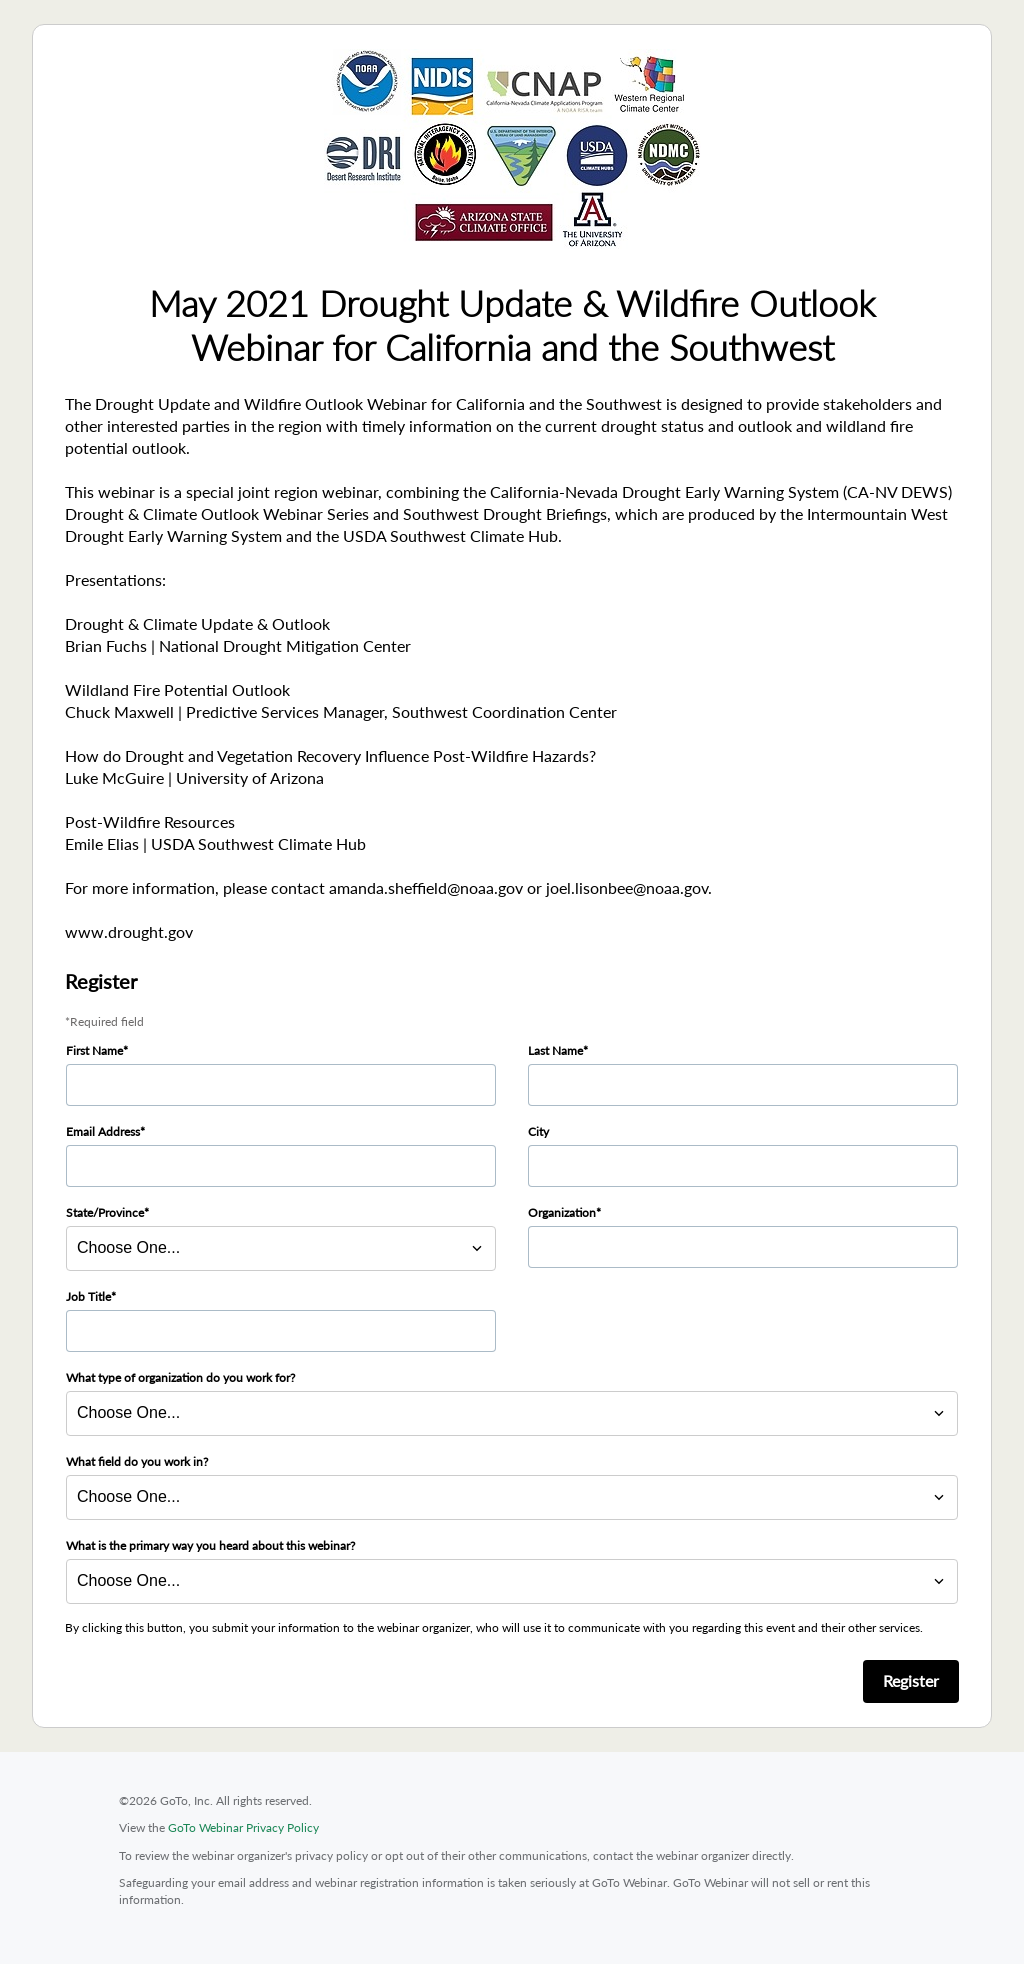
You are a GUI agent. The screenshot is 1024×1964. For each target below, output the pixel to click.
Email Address (103, 1131)
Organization (562, 1212)
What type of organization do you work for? (180, 1377)
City (538, 1131)
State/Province (105, 1212)
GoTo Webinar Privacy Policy (243, 1827)
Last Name (555, 1050)
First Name (94, 1050)
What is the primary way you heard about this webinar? (210, 1545)
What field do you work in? (137, 1461)
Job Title (88, 1296)
